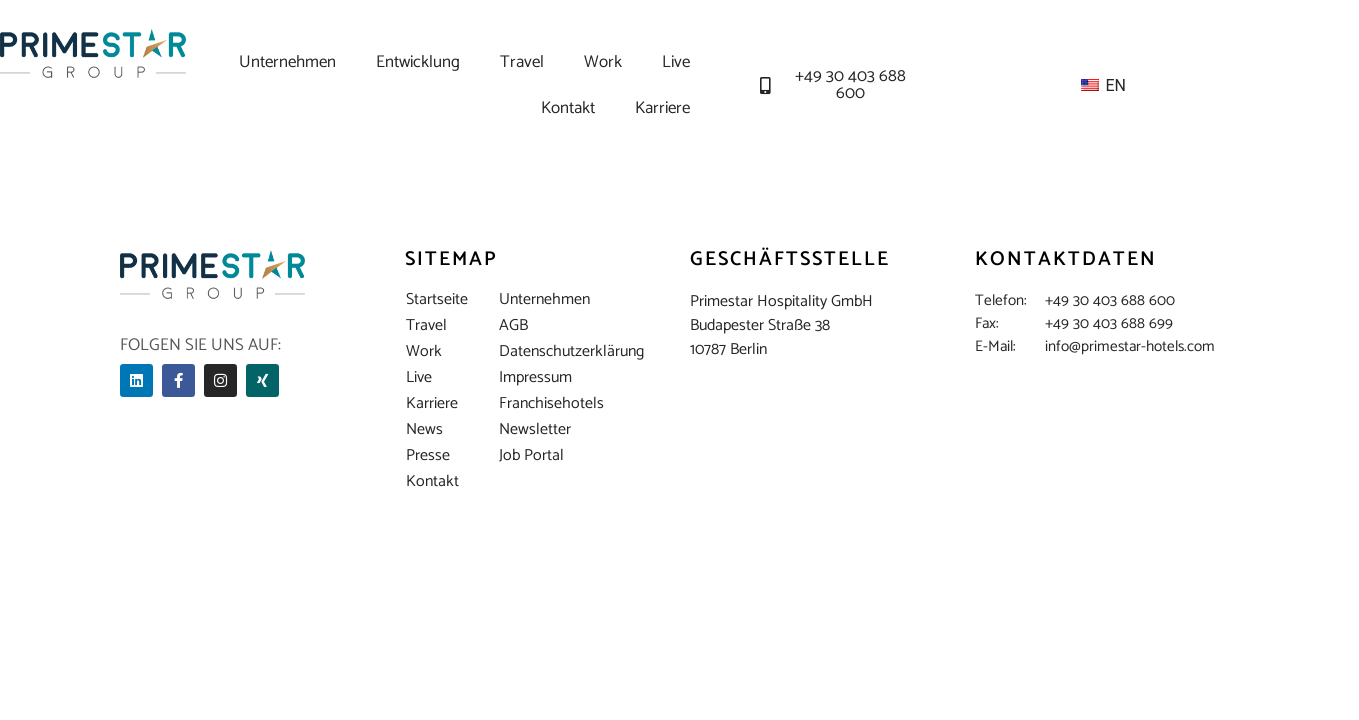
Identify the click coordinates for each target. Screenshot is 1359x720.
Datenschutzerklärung (537, 352)
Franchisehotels (537, 404)
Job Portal (531, 456)
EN (1102, 85)
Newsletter (535, 430)
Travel (522, 62)
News (424, 430)
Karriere (662, 108)
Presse (428, 456)
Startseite (437, 300)
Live (676, 62)
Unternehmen (287, 62)
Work (603, 62)
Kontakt (568, 108)
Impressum (535, 378)
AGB (513, 326)
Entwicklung (418, 62)
